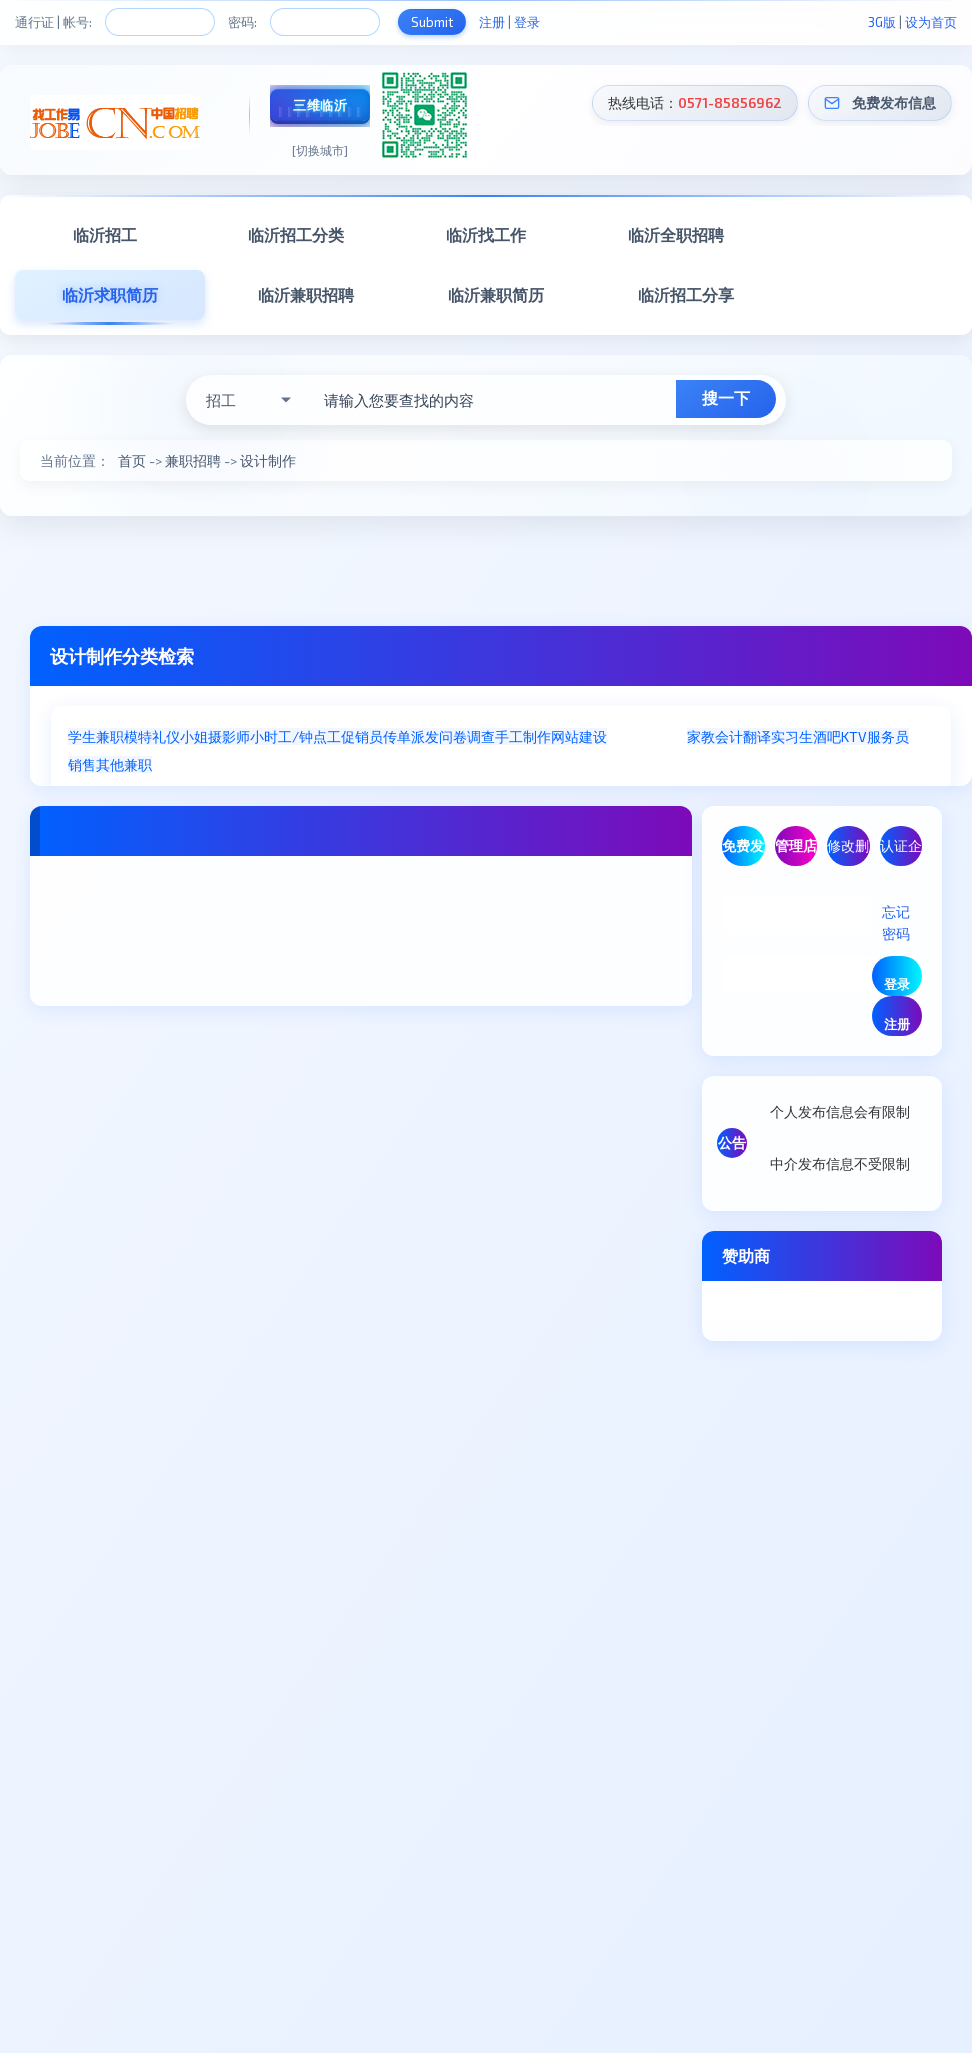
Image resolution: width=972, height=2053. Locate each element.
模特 (138, 736)
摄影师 (229, 736)
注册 (492, 22)
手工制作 (523, 736)
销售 (82, 764)
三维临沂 (320, 105)
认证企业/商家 (901, 851)
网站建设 (579, 736)
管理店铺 (796, 851)
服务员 (888, 736)
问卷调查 (467, 736)
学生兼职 (96, 736)
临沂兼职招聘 (306, 294)
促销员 (362, 736)
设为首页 (931, 22)
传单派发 (411, 736)
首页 (132, 460)
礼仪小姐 (180, 736)
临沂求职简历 (110, 294)
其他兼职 (124, 764)
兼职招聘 (193, 460)
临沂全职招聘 (676, 234)
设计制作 (268, 460)
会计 (729, 736)
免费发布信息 (894, 102)
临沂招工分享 (686, 294)
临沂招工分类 (296, 234)
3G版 (882, 22)
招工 (221, 400)
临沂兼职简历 (496, 294)
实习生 (792, 736)
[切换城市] (320, 150)
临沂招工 (105, 234)
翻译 (757, 736)
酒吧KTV (840, 736)
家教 (701, 736)
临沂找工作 (486, 234)
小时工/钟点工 (295, 736)
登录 (527, 22)
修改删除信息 (848, 851)
